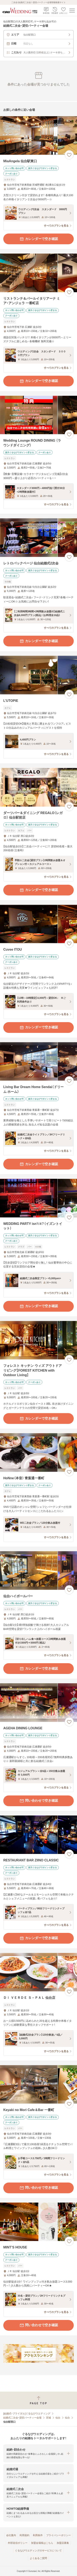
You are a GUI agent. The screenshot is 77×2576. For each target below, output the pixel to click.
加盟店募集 (63, 2542)
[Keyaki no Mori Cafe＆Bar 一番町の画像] (38, 2084)
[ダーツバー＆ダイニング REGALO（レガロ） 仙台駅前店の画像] (38, 787)
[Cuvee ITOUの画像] (38, 924)
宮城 (48, 2417)
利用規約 (24, 2535)
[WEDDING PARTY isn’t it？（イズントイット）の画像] (38, 1198)
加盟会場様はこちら (42, 2542)
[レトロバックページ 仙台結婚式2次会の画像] (38, 537)
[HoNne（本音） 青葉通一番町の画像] (38, 1452)
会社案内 (11, 2535)
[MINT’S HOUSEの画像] (38, 2222)
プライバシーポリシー (58, 2535)
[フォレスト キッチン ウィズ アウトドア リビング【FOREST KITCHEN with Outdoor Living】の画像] (38, 1340)
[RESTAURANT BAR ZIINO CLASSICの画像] (38, 1834)
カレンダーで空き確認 (38, 238)
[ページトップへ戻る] (38, 2400)
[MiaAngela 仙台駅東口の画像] (38, 135)
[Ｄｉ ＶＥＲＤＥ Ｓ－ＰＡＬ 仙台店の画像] (38, 1972)
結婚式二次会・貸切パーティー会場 (22, 2417)
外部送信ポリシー (18, 2542)
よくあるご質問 (38, 2558)
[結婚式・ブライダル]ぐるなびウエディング (26, 2413)
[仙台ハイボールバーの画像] (38, 1570)
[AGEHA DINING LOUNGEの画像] (38, 1702)
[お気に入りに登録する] (69, 154)
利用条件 (38, 2535)
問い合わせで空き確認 (38, 1800)
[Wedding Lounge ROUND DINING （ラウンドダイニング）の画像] (38, 415)
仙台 (57, 2417)
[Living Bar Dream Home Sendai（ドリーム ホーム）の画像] (38, 1061)
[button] (38, 2453)
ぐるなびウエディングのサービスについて (38, 2550)
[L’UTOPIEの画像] (38, 675)
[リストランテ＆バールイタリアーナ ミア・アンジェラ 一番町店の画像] (38, 273)
